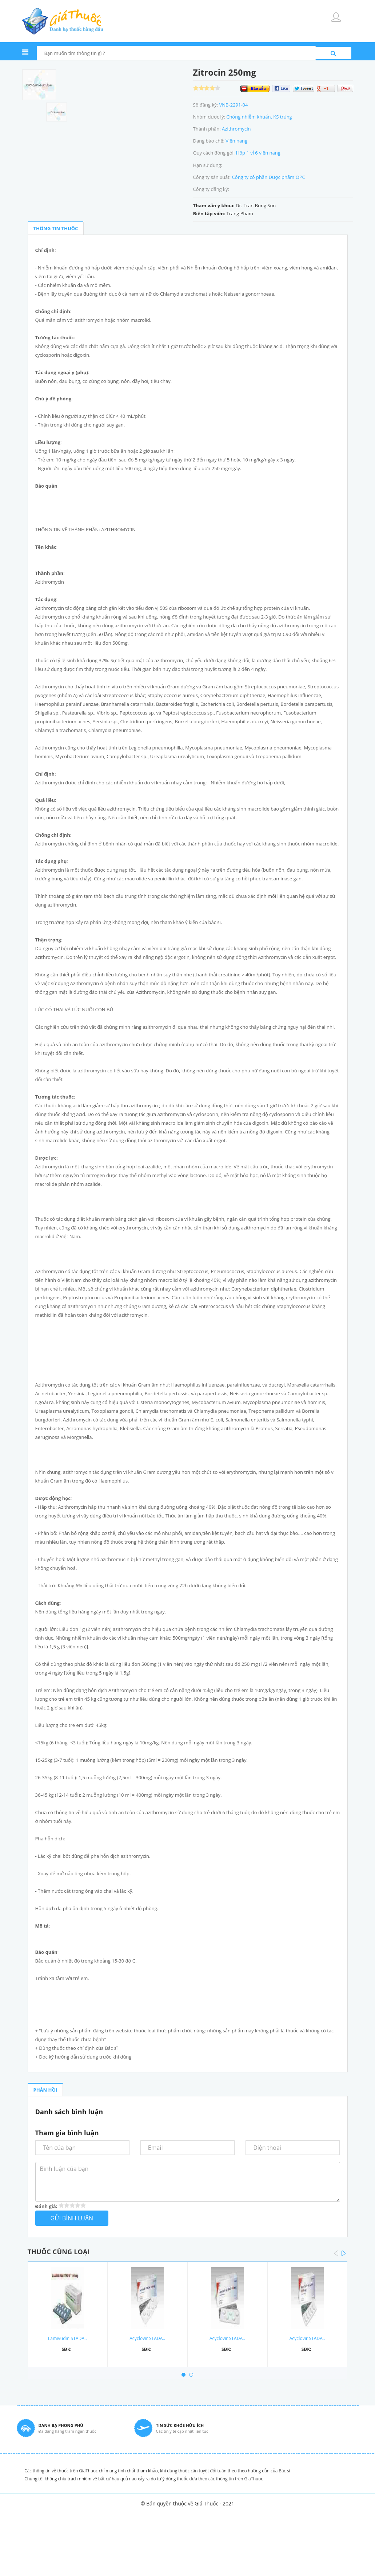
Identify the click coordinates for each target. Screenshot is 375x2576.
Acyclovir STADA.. (147, 2338)
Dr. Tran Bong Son (256, 205)
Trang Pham (240, 213)
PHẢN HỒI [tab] (45, 2090)
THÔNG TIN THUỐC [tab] (55, 228)
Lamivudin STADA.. (67, 2338)
